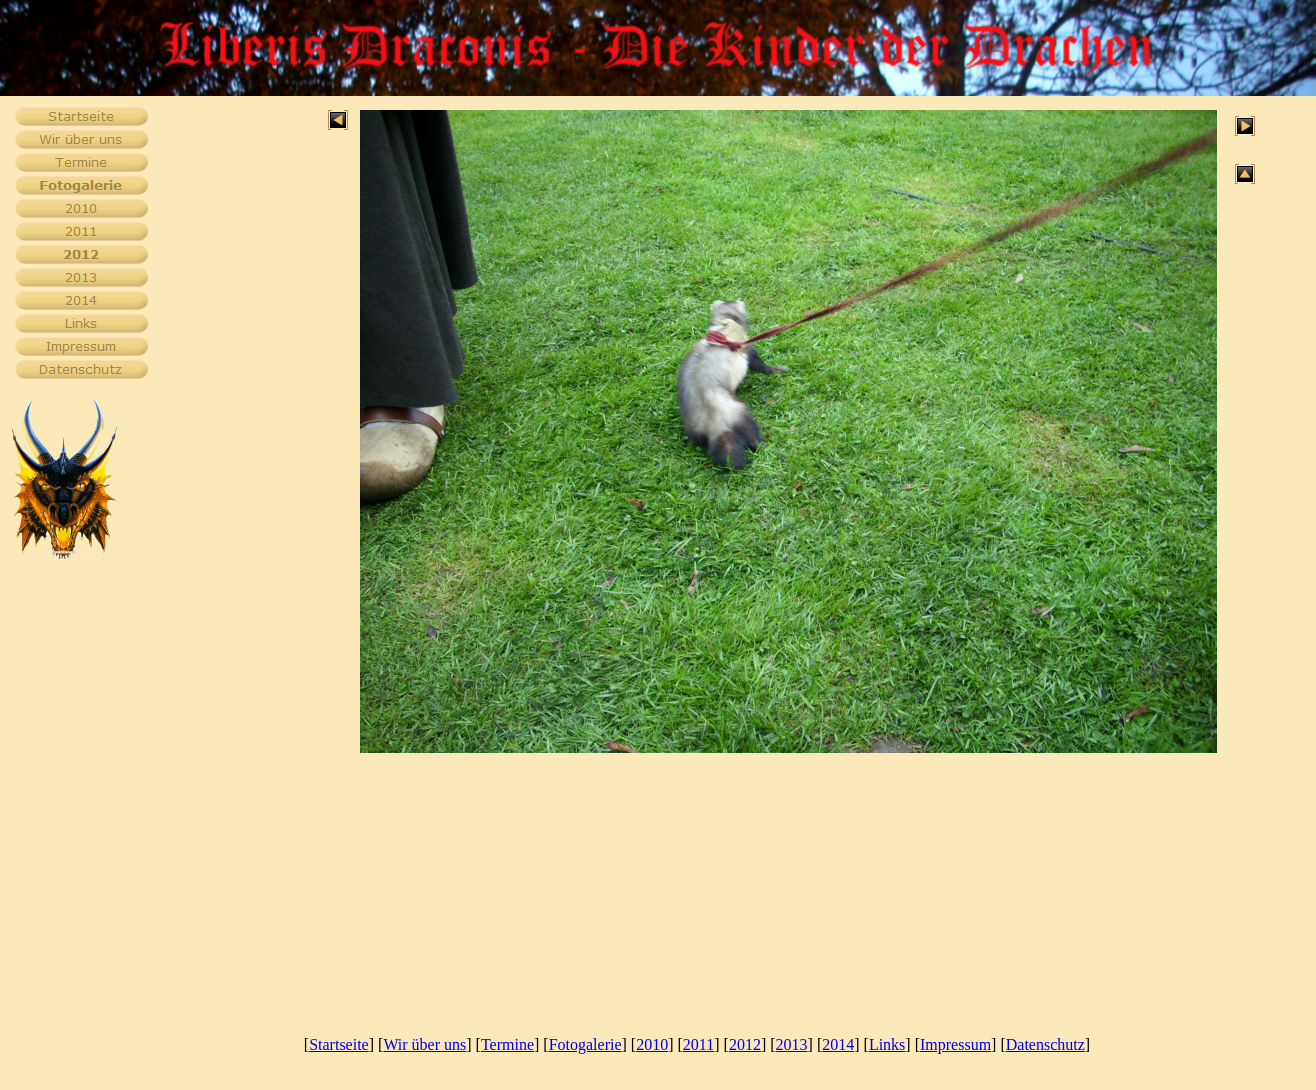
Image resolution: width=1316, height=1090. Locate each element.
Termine (507, 1044)
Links (887, 1044)
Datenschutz (1045, 1044)
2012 (745, 1044)
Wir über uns (424, 1044)
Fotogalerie (585, 1044)
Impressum (955, 1044)
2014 (838, 1044)
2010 (652, 1044)
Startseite (339, 1044)
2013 (792, 1044)
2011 (698, 1044)
